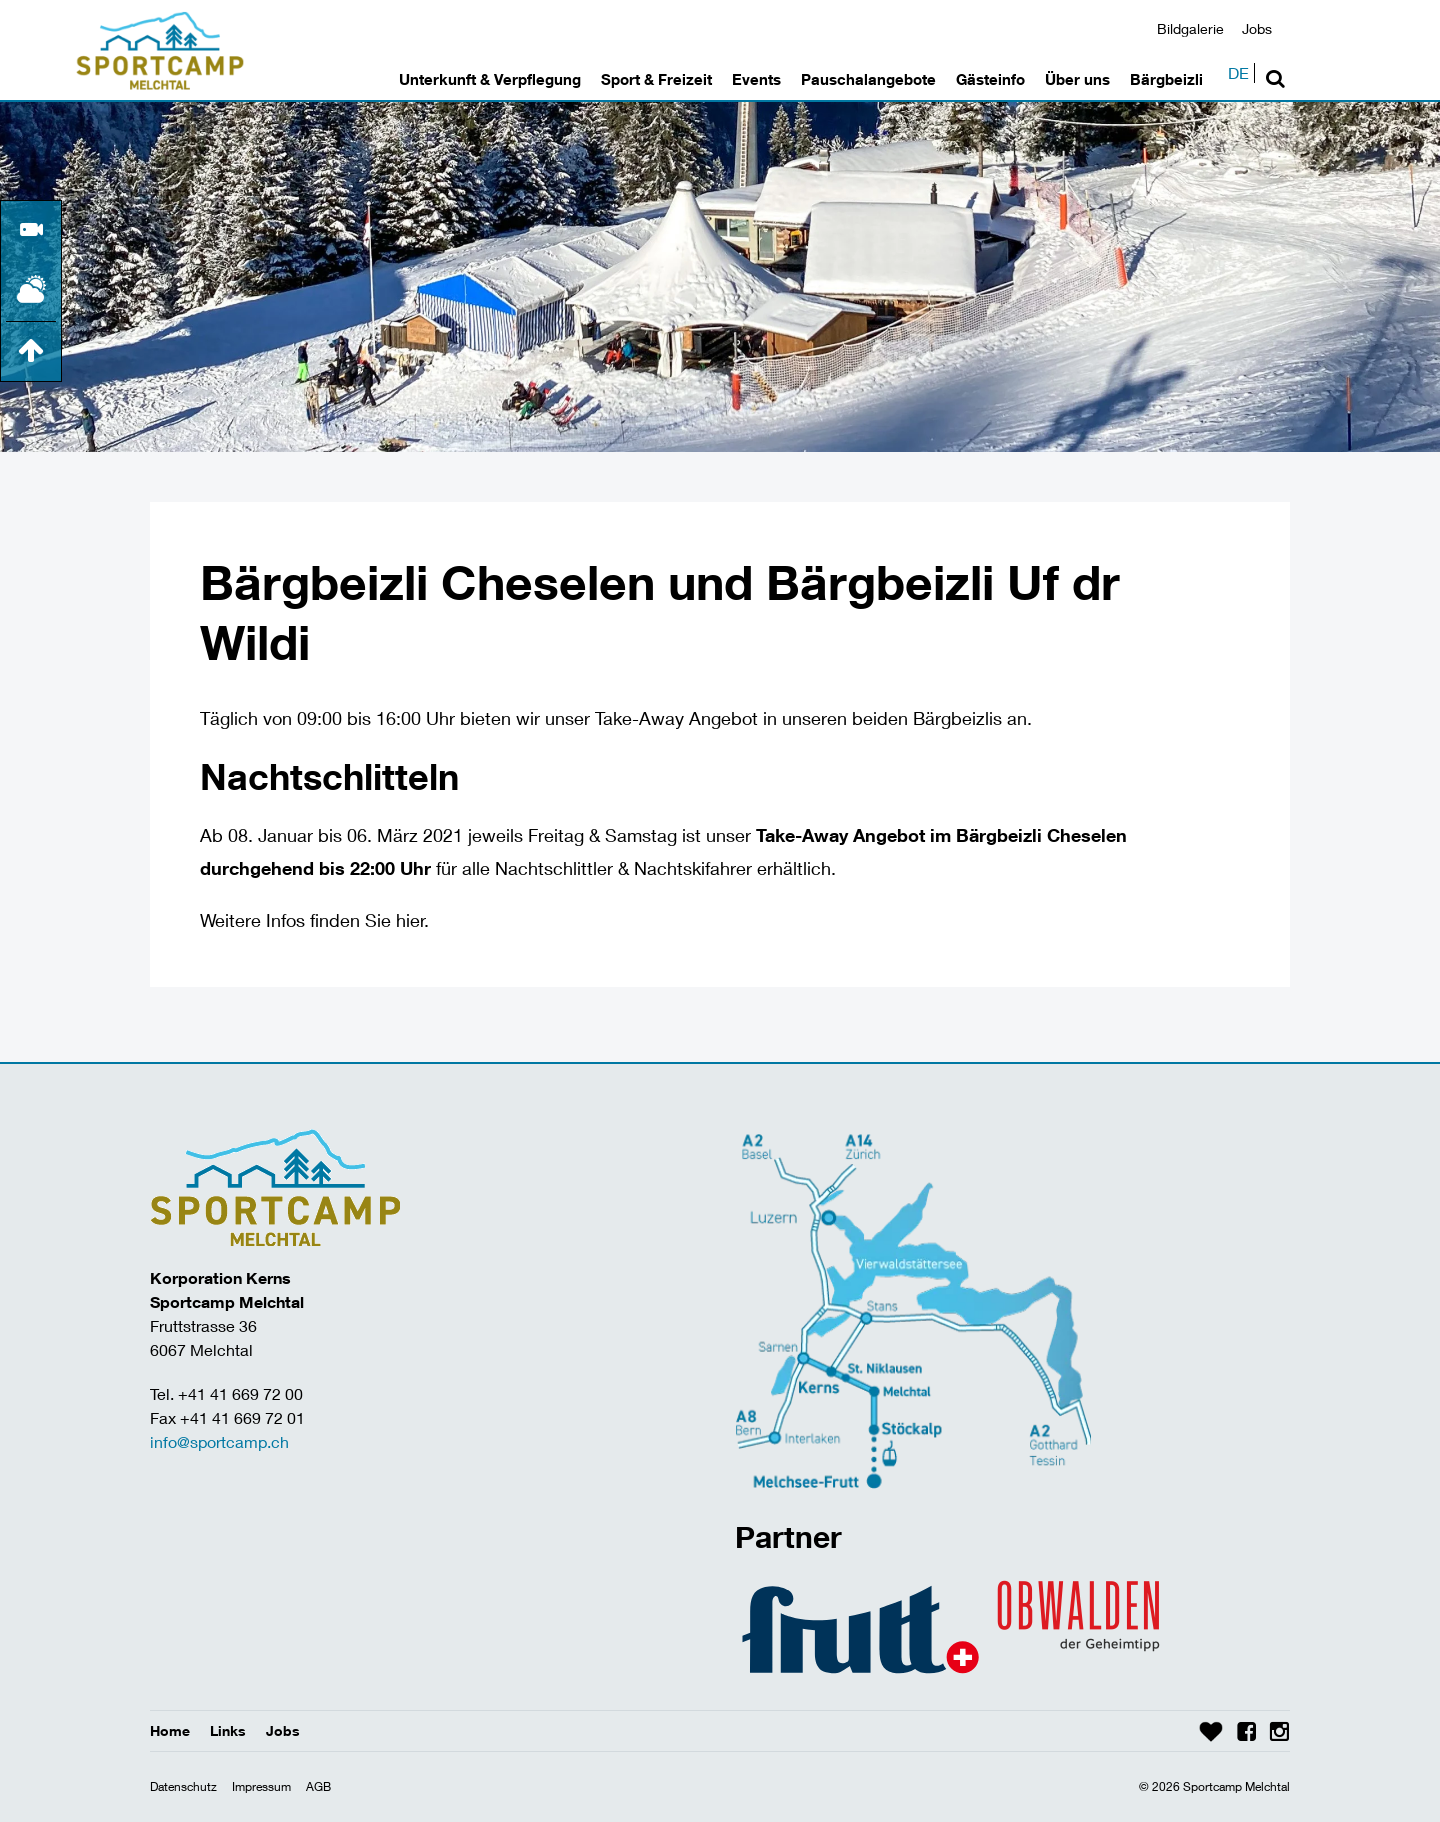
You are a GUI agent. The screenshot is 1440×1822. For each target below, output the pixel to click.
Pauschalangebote (868, 79)
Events (756, 79)
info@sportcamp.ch (219, 1441)
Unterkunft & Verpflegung (490, 79)
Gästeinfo (990, 79)
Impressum (261, 1786)
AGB (318, 1786)
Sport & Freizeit (656, 79)
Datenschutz (183, 1786)
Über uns (1077, 79)
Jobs (1257, 28)
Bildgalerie (1190, 28)
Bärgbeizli (1166, 79)
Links (228, 1730)
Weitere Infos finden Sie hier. (314, 920)
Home (170, 1730)
